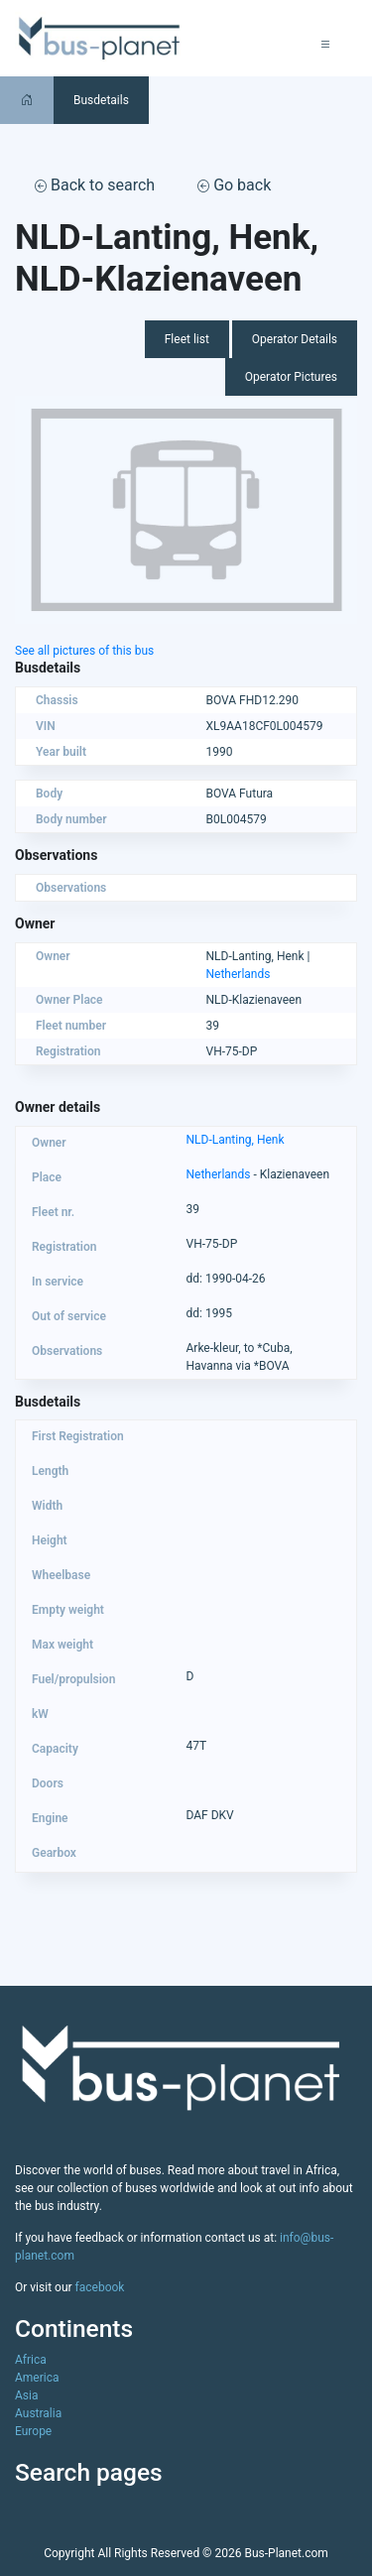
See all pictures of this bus (84, 651)
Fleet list (187, 339)
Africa (31, 2360)
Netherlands (238, 974)
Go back (234, 185)
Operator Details (294, 339)
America (37, 2378)
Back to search (95, 185)
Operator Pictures (291, 377)
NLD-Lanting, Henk (235, 1140)
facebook (100, 2287)
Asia (26, 2395)
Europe (33, 2431)
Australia (38, 2413)
